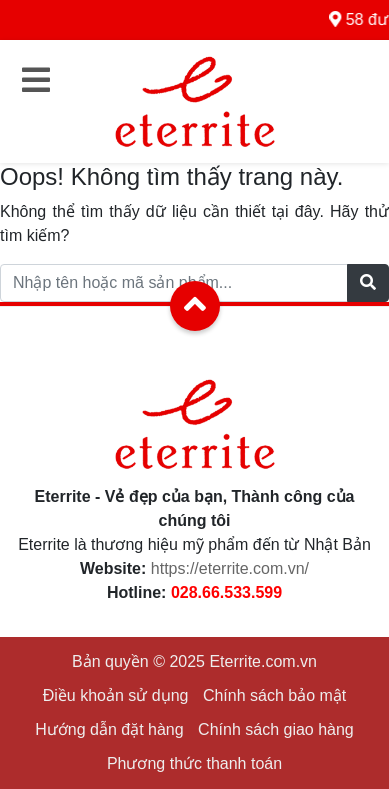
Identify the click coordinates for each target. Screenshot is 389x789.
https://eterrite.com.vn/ (230, 568)
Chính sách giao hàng (276, 729)
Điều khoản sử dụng (116, 695)
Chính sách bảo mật (274, 695)
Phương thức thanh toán (194, 763)
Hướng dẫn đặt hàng (109, 729)
